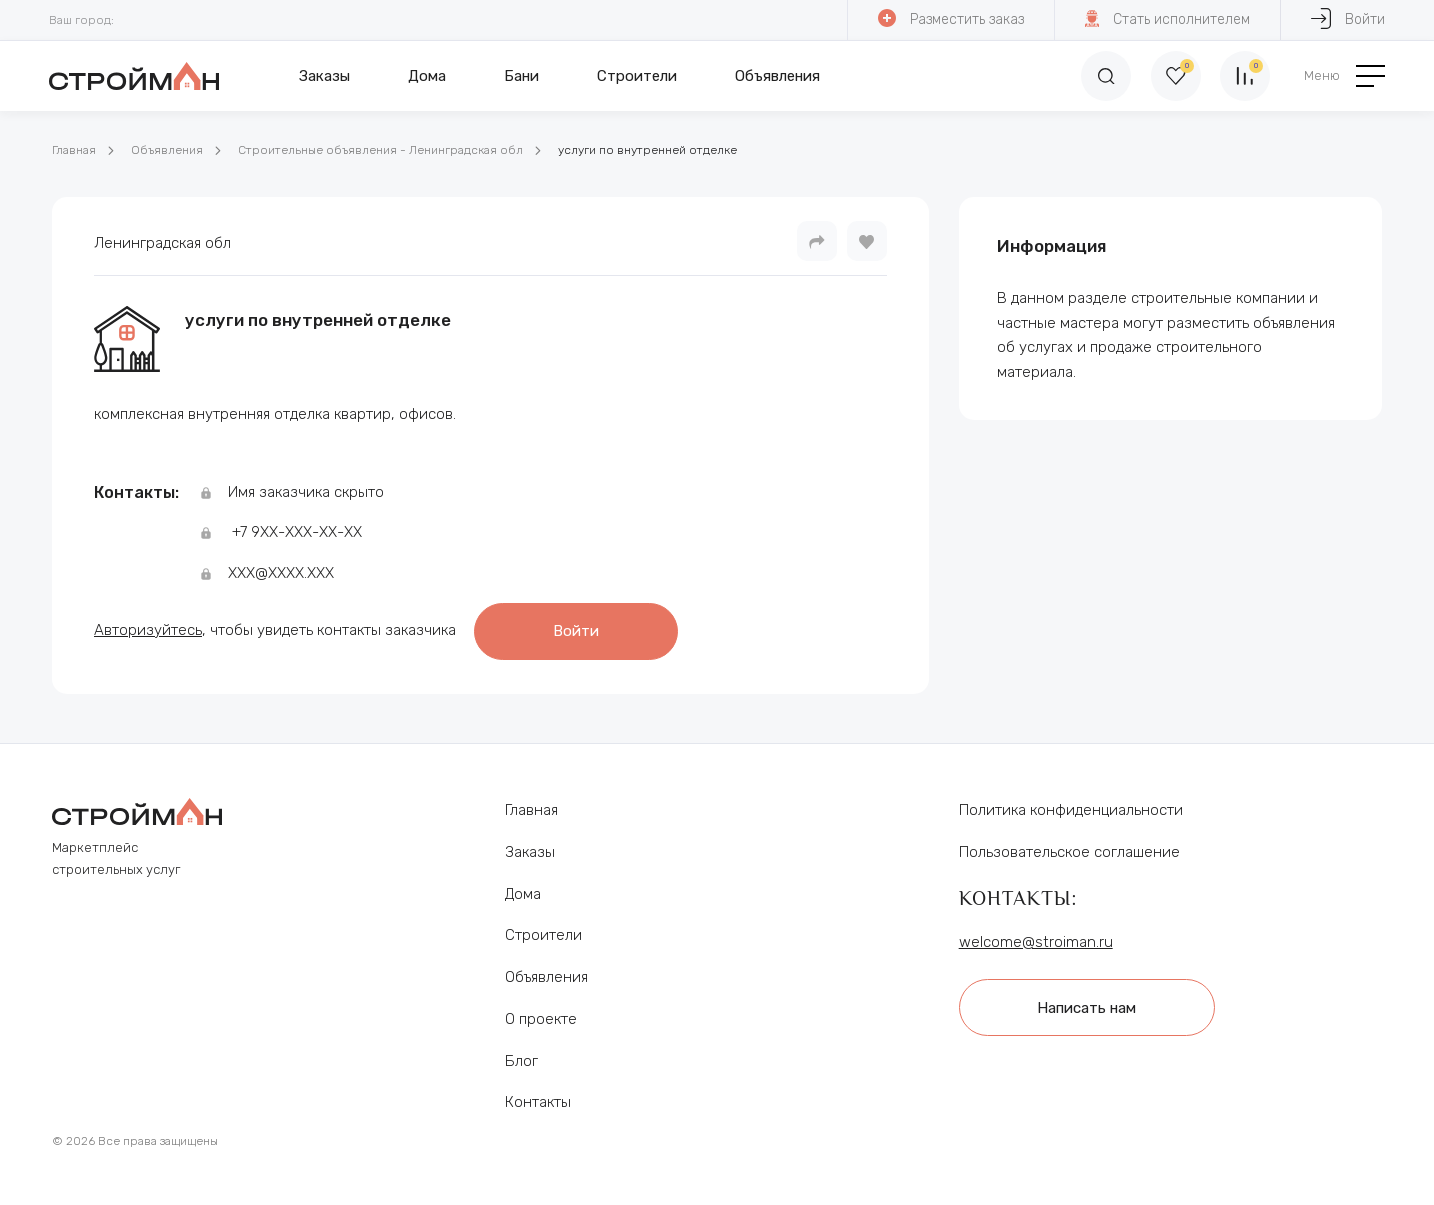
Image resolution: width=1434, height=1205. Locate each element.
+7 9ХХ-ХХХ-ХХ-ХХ (297, 532)
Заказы (324, 76)
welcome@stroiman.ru (1036, 940)
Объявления (777, 76)
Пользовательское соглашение (1069, 851)
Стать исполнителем (1167, 18)
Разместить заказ (951, 18)
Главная (74, 150)
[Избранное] (1175, 76)
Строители (637, 76)
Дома (427, 76)
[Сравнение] (1245, 76)
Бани (521, 76)
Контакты (538, 1101)
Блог (521, 1059)
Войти (1348, 18)
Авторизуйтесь (148, 629)
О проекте (541, 1018)
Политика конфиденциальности (1071, 809)
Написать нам (1087, 1006)
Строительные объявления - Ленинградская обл (380, 150)
